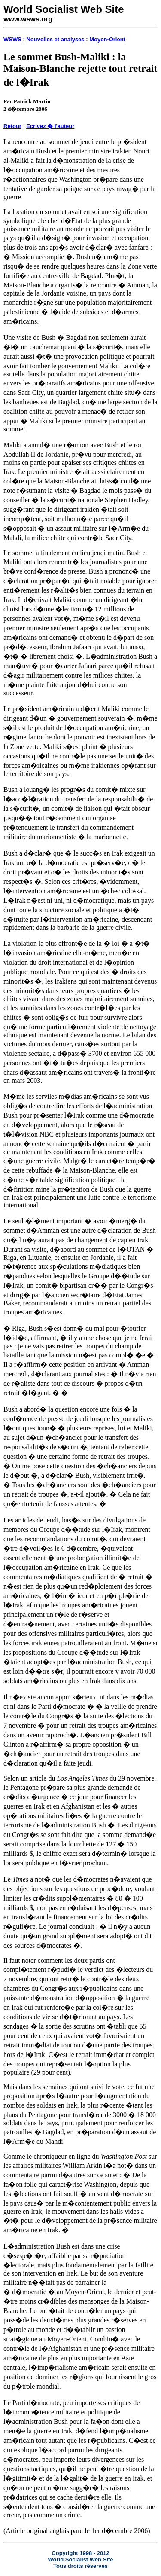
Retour (12, 126)
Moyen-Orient (107, 39)
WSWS (12, 39)
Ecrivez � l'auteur (50, 126)
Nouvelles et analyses (55, 39)
